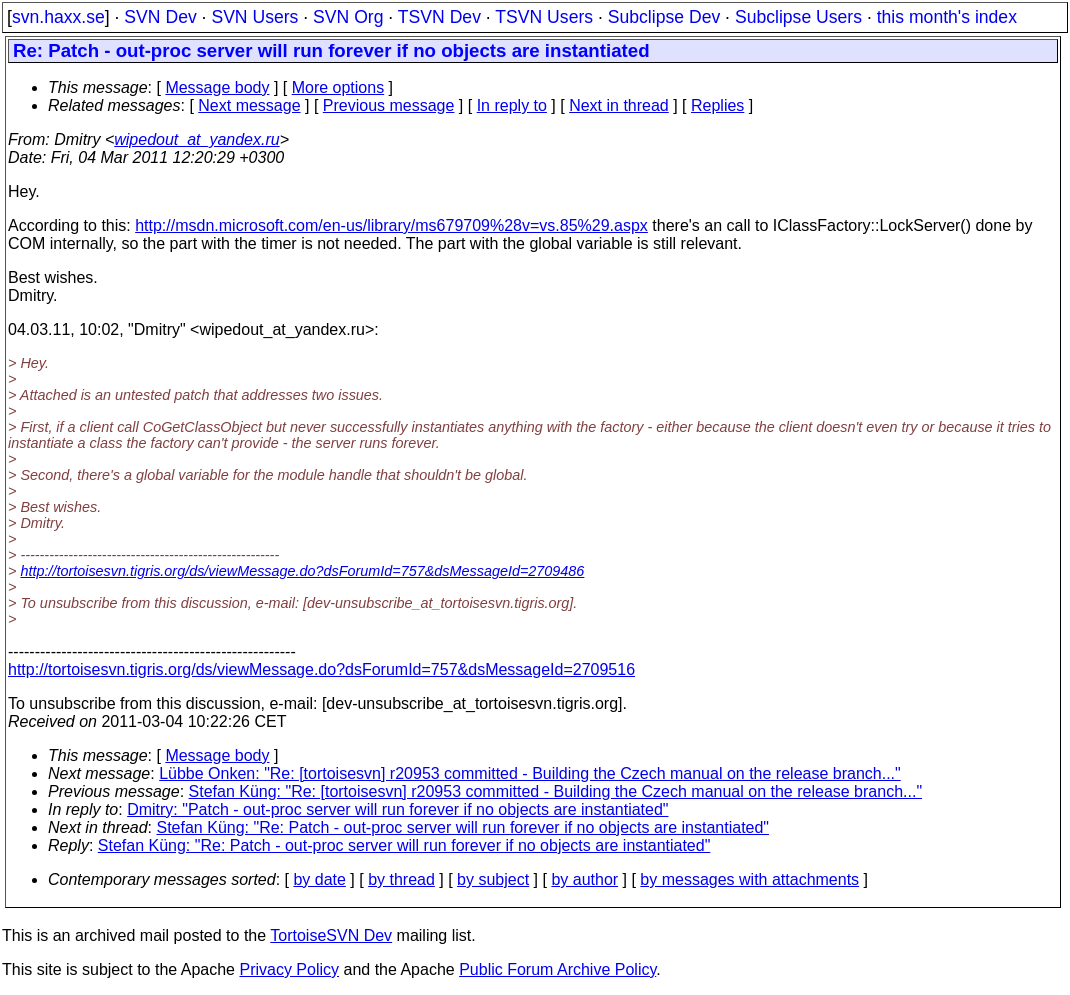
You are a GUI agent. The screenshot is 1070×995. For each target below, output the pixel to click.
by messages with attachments (749, 879)
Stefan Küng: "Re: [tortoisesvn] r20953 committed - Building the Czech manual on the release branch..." (556, 791)
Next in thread (619, 105)
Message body (217, 87)
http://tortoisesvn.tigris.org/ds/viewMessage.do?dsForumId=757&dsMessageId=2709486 (302, 571)
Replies (717, 105)
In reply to (512, 105)
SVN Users (254, 17)
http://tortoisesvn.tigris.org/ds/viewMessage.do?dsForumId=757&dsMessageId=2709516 (321, 669)
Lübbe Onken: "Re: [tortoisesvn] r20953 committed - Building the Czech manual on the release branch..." (530, 773)
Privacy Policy (289, 969)
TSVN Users (544, 17)
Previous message (389, 105)
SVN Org (348, 17)
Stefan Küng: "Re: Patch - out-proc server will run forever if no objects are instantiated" (463, 827)
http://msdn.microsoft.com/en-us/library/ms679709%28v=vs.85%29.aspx (391, 225)
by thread (401, 879)
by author (584, 879)
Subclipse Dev (664, 17)
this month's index (947, 17)
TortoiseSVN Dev (331, 935)
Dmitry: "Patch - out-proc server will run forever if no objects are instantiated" (397, 809)
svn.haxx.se (58, 17)
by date (319, 879)
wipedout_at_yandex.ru (196, 139)
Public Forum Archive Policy (557, 969)
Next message (249, 105)
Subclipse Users (798, 17)
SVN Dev (160, 17)
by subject (493, 879)
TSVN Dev (439, 17)
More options (338, 87)
